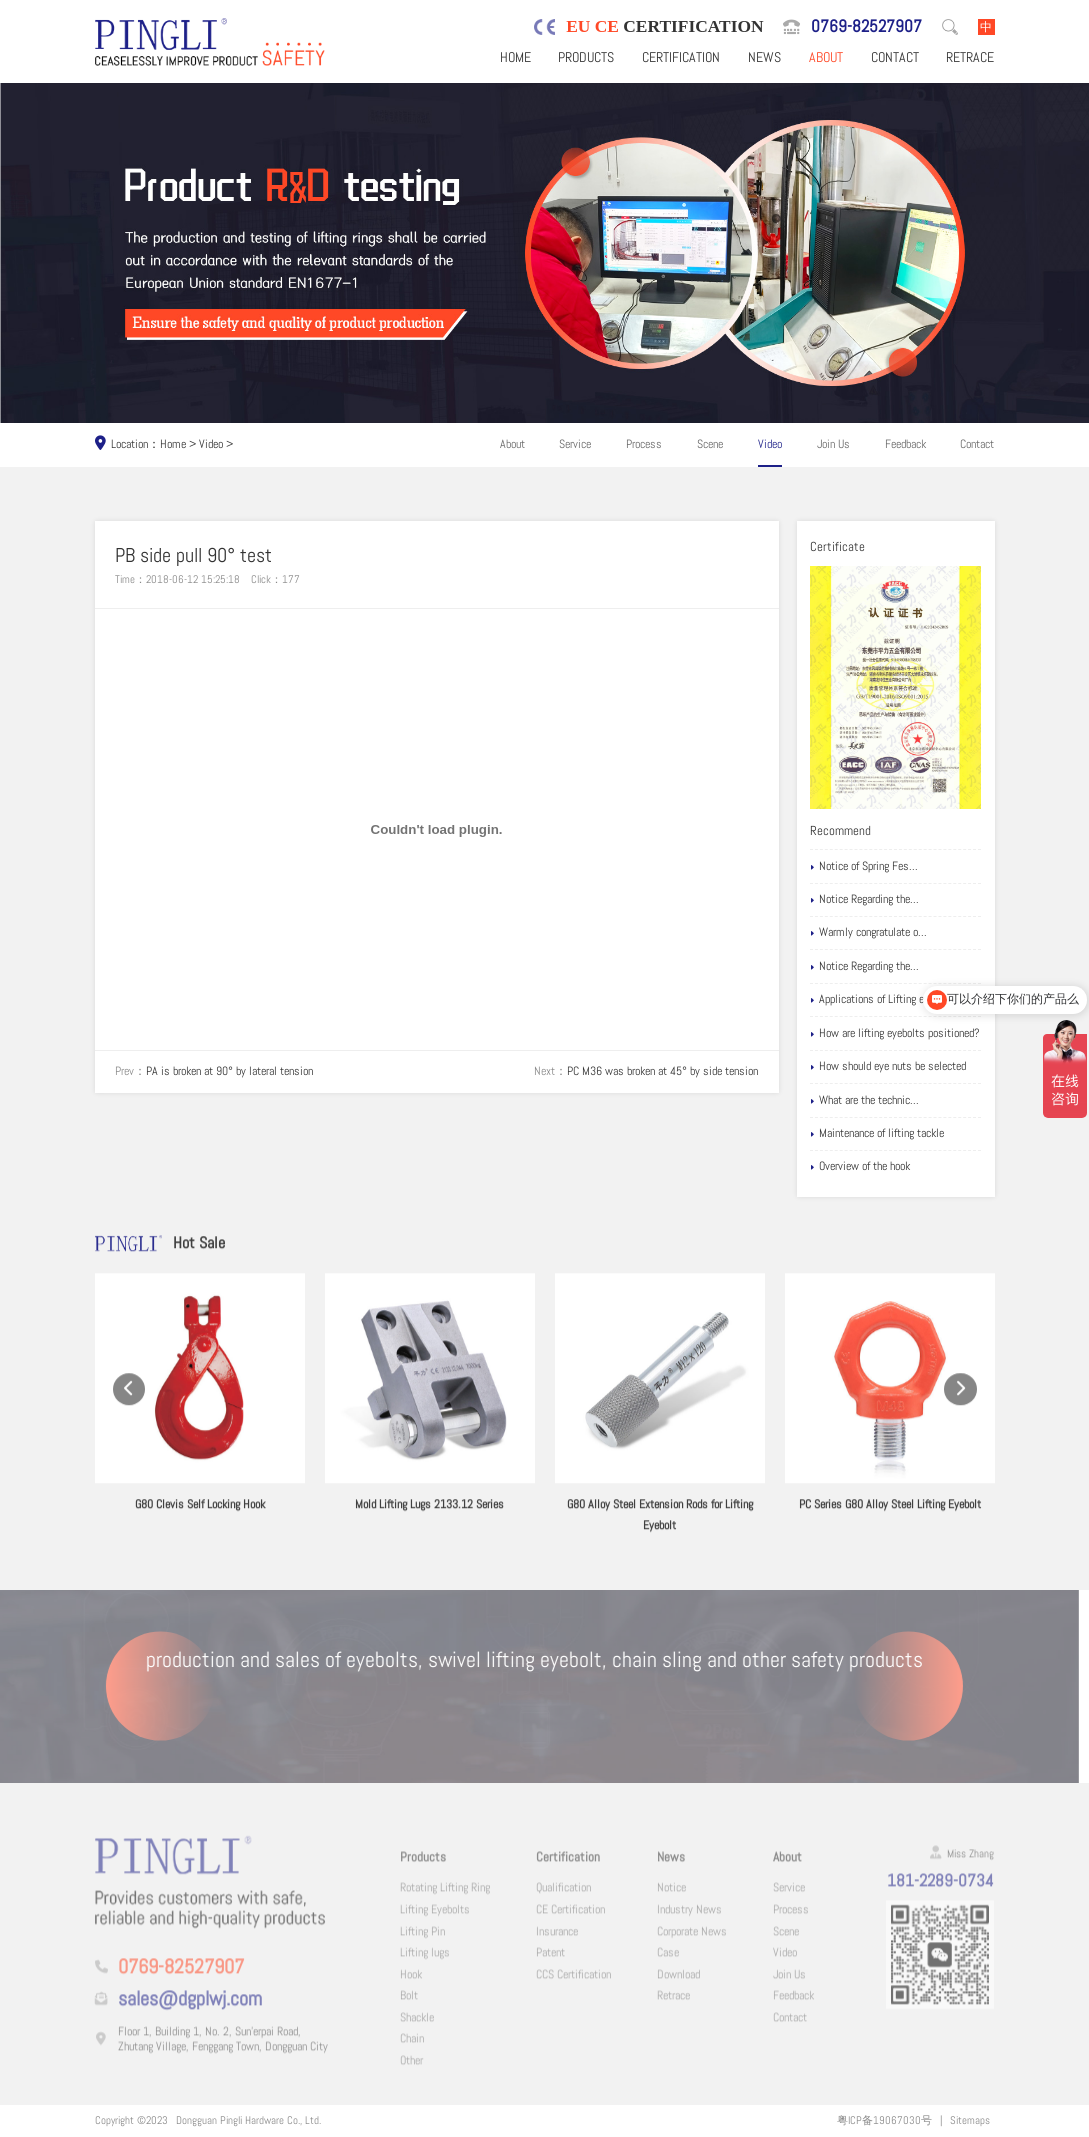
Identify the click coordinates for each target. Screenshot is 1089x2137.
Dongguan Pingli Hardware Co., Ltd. (248, 2120)
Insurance (557, 1942)
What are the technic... (864, 1100)
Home (515, 57)
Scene (710, 444)
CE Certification (570, 1920)
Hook (411, 1985)
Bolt (409, 2006)
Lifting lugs (425, 1963)
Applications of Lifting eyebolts (883, 999)
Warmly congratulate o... (868, 932)
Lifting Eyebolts (435, 1920)
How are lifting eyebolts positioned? (895, 1033)
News (764, 57)
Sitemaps (970, 2120)
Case (668, 1963)
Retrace (970, 57)
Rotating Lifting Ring (445, 1899)
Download (678, 1985)
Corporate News (692, 1942)
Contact (895, 57)
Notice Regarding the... (864, 899)
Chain (412, 2049)
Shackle (417, 2028)
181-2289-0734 (940, 1891)
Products (586, 57)
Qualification (563, 1899)
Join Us (833, 444)
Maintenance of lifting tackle (877, 1133)
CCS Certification (573, 1985)
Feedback (905, 444)
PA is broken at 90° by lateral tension (229, 1071)
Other (411, 2071)
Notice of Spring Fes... (864, 866)
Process (644, 444)
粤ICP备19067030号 (884, 2120)
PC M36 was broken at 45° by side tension (662, 1071)
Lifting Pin (422, 1942)
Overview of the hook (860, 1166)
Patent (550, 1963)
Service (575, 444)
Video (211, 444)
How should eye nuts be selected (888, 1066)
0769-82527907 (866, 26)
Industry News (689, 1920)
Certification (681, 57)
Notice (671, 1899)
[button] (129, 1408)
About (826, 57)
